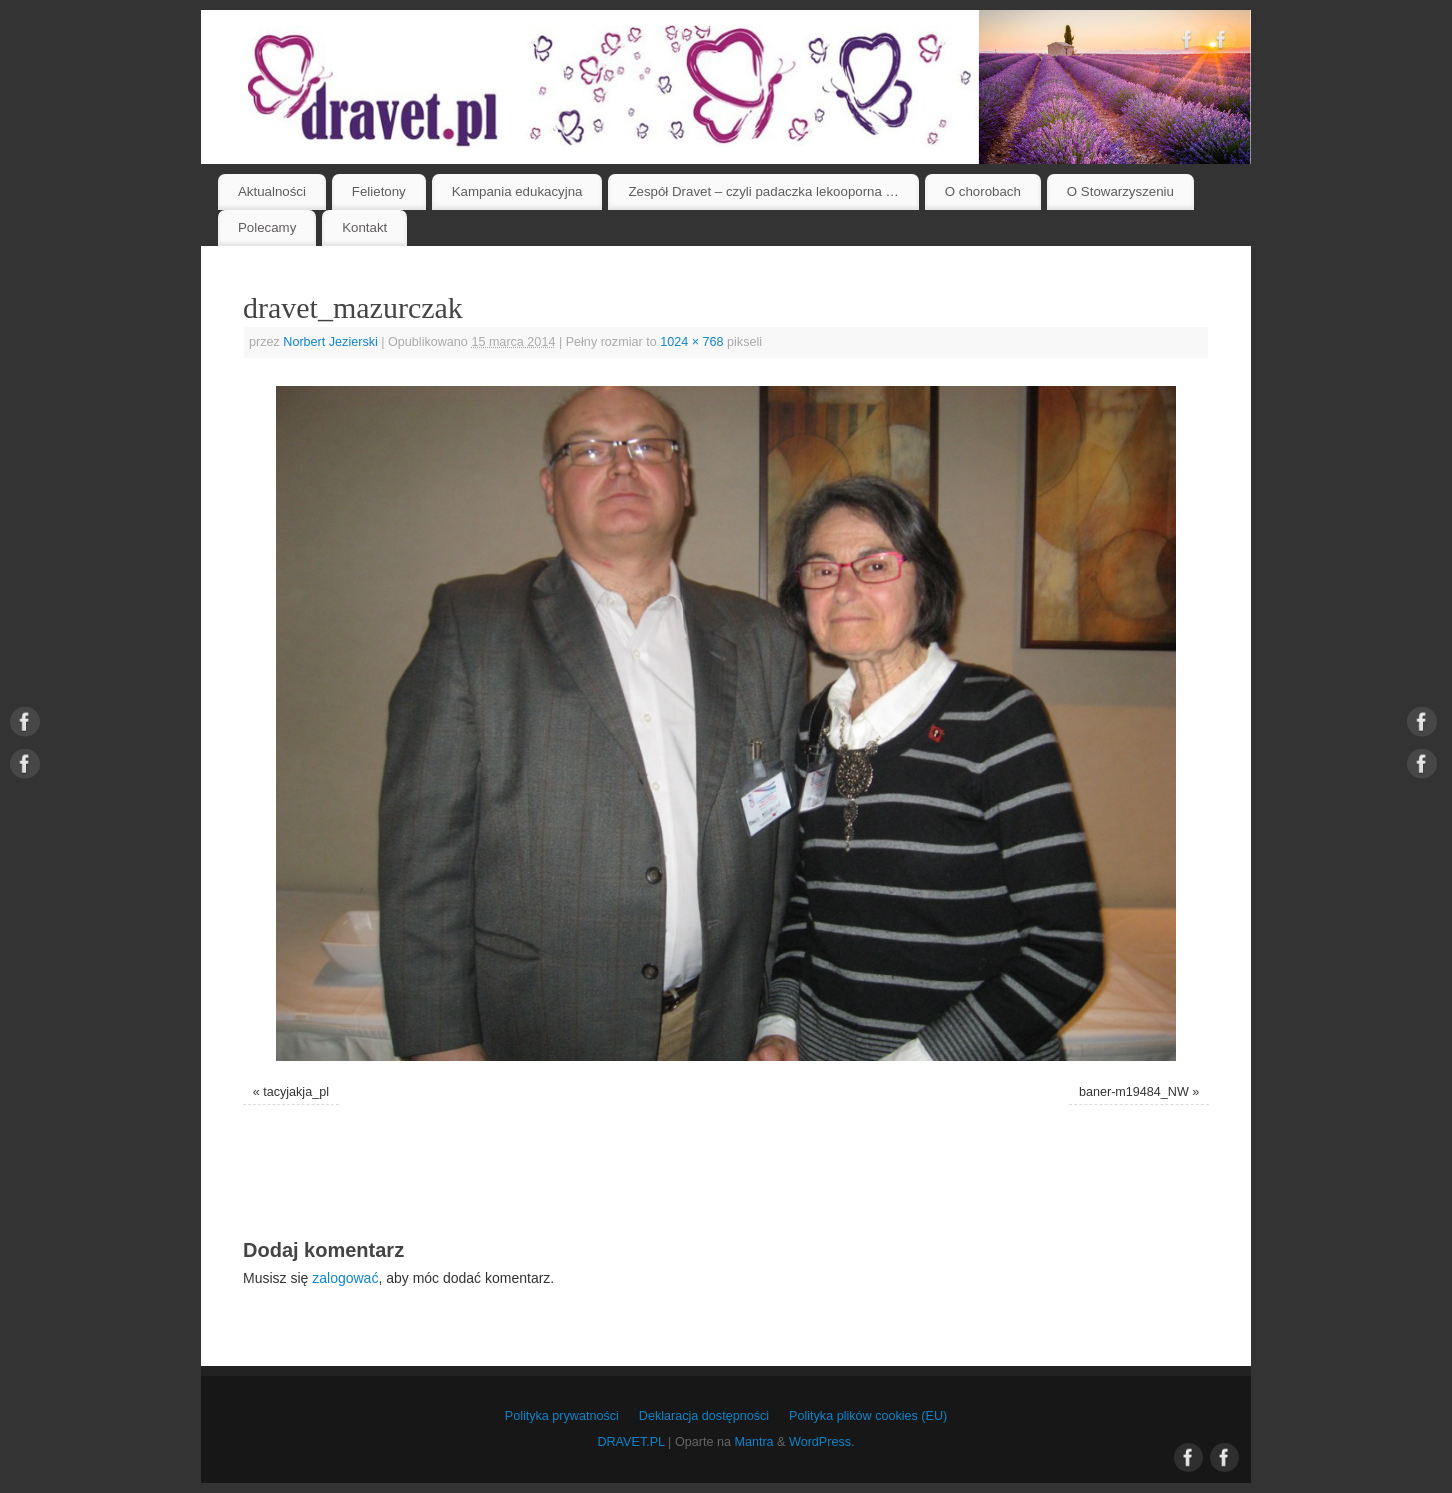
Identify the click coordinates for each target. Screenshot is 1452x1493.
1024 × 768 (691, 342)
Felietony (379, 191)
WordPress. (822, 1442)
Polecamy (267, 227)
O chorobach (983, 191)
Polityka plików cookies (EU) (868, 1416)
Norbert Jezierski (330, 342)
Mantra (753, 1442)
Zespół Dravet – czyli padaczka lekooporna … (763, 191)
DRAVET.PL (630, 1442)
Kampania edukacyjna (517, 191)
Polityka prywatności (562, 1416)
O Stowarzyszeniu (1120, 191)
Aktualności (272, 191)
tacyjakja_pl (296, 1092)
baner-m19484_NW (1134, 1092)
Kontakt (364, 227)
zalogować (345, 1278)
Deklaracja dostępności (704, 1416)
